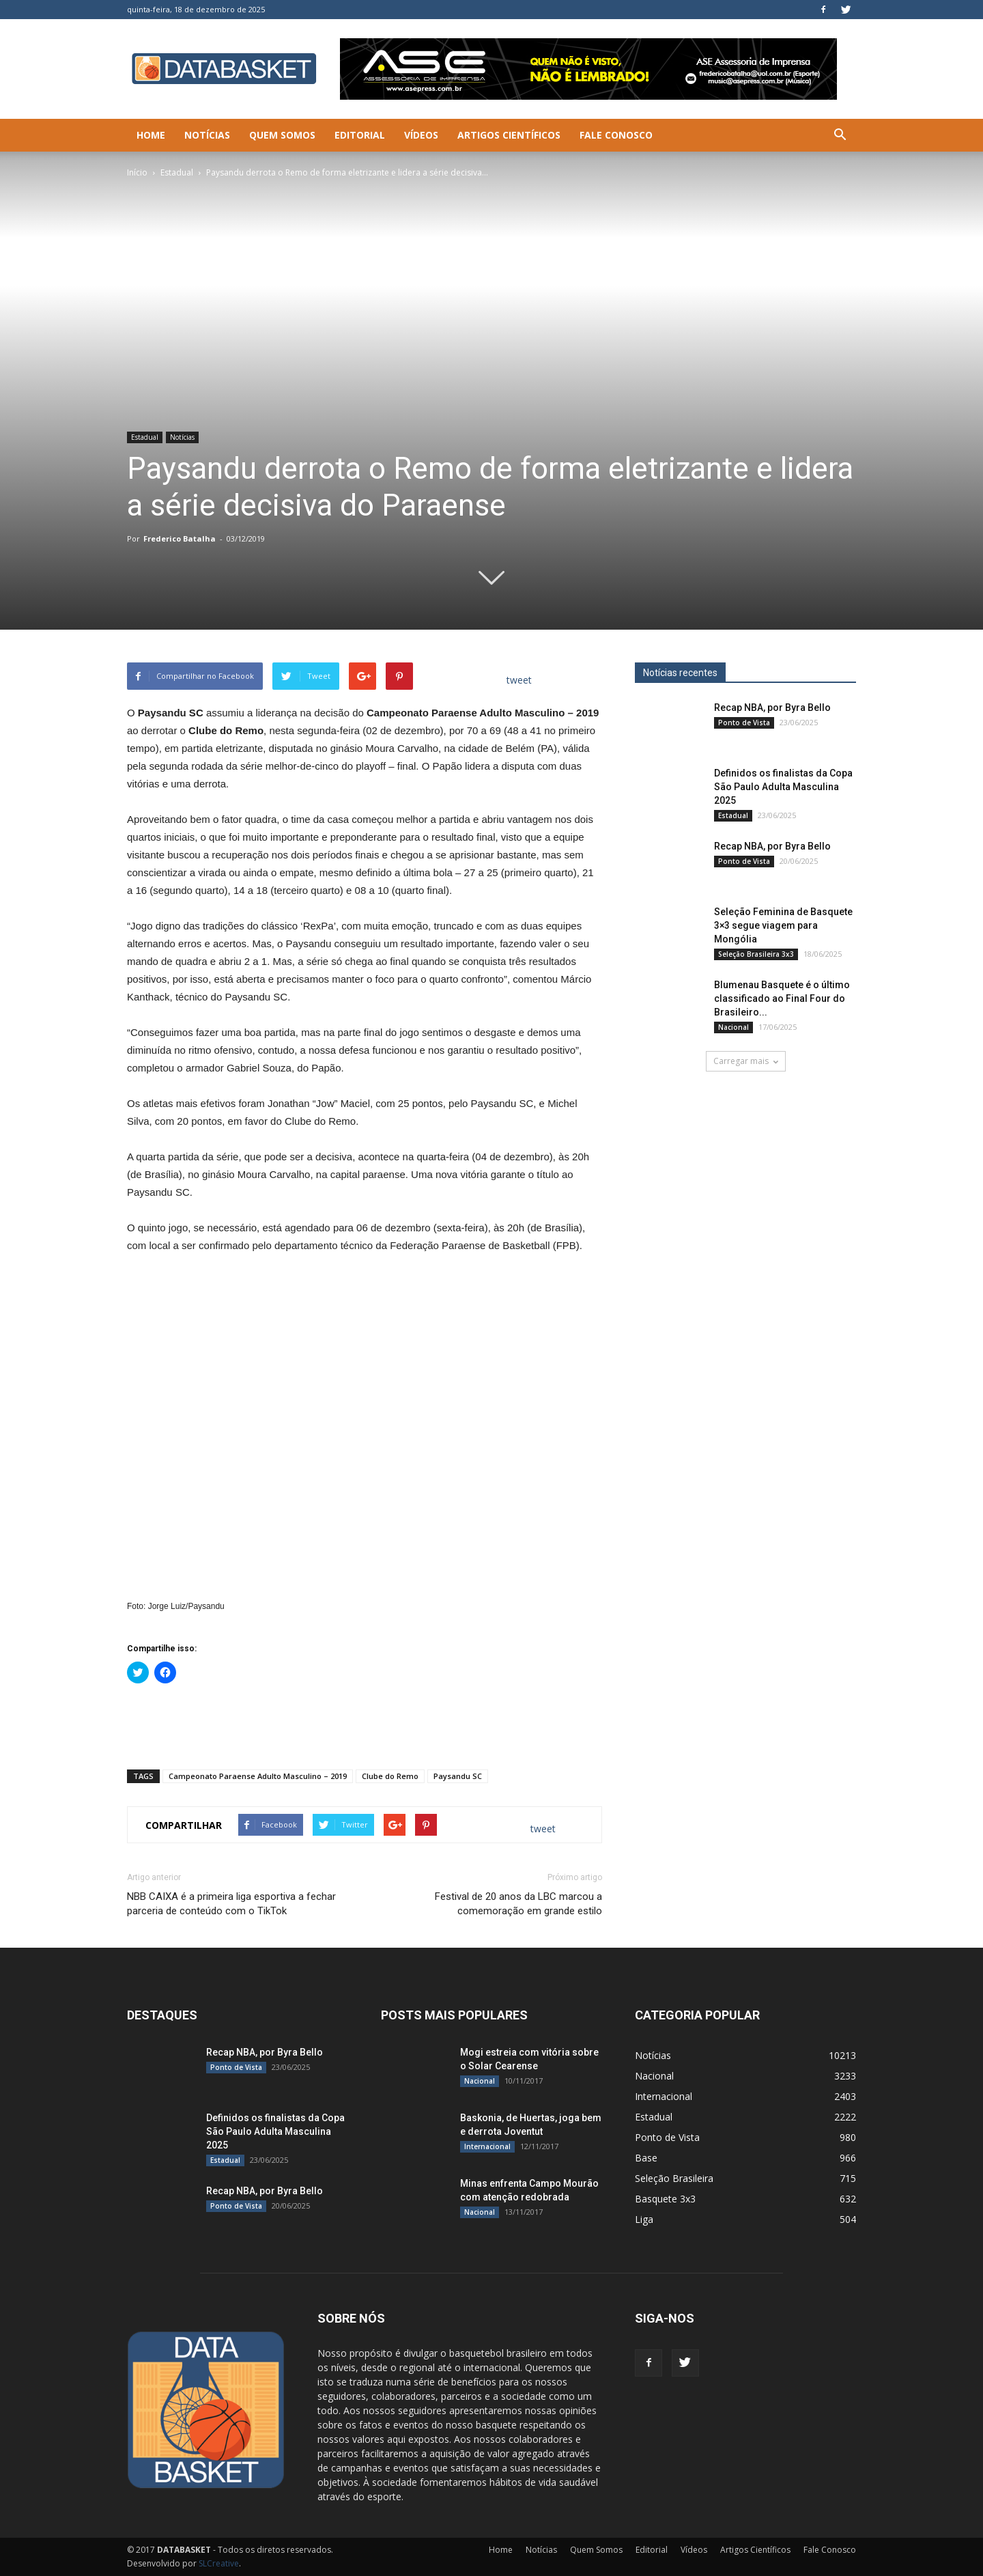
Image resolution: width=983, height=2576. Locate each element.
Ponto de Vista (744, 722)
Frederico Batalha (179, 538)
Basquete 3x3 (665, 2198)
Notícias (207, 134)
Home (151, 134)
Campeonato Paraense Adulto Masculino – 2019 (258, 1776)
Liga (644, 2219)
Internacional (487, 2146)
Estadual (176, 172)
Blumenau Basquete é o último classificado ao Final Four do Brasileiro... (782, 998)
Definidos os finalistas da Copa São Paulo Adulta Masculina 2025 (783, 787)
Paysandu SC (457, 1776)
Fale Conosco (616, 134)
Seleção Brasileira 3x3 (756, 954)
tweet (519, 679)
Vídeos (421, 134)
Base (646, 2157)
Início (137, 172)
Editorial (359, 134)
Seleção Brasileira (674, 2178)
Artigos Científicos (508, 134)
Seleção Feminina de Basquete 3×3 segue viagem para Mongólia (783, 925)
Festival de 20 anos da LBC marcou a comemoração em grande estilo (518, 1903)
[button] (839, 135)
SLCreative (219, 2563)
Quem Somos (282, 134)
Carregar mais (745, 1061)
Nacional (733, 1027)
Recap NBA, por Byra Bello (772, 707)
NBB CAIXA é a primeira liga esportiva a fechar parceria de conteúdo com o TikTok (231, 1903)
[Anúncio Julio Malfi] (745, 1215)
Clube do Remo (390, 1776)
